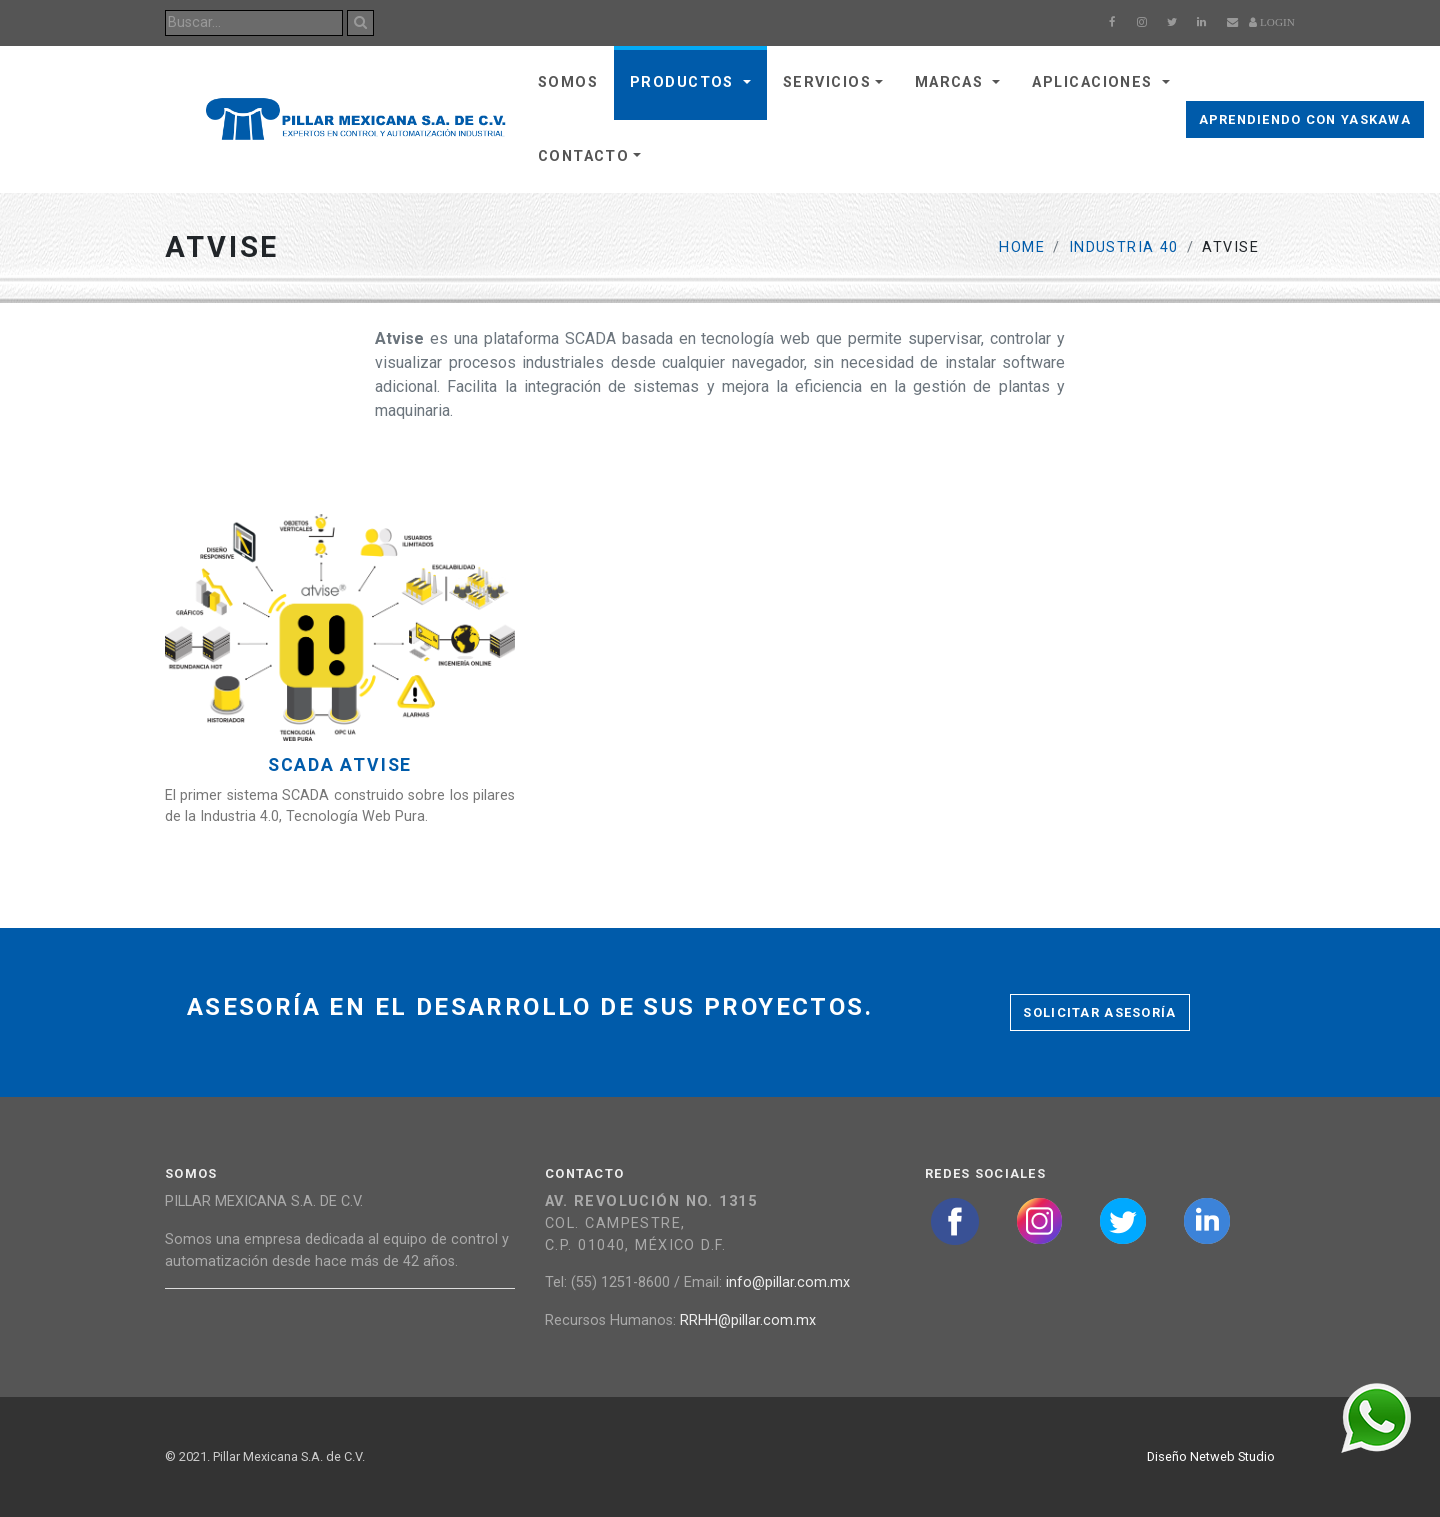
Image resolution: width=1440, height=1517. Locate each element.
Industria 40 (1124, 247)
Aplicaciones (1095, 82)
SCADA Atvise (340, 765)
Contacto (584, 156)
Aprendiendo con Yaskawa (1305, 119)
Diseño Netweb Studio (1211, 1456)
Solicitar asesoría (1099, 1012)
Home (1022, 247)
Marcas (952, 82)
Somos (568, 82)
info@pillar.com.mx (788, 1282)
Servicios (827, 82)
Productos (684, 82)
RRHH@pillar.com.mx (748, 1320)
